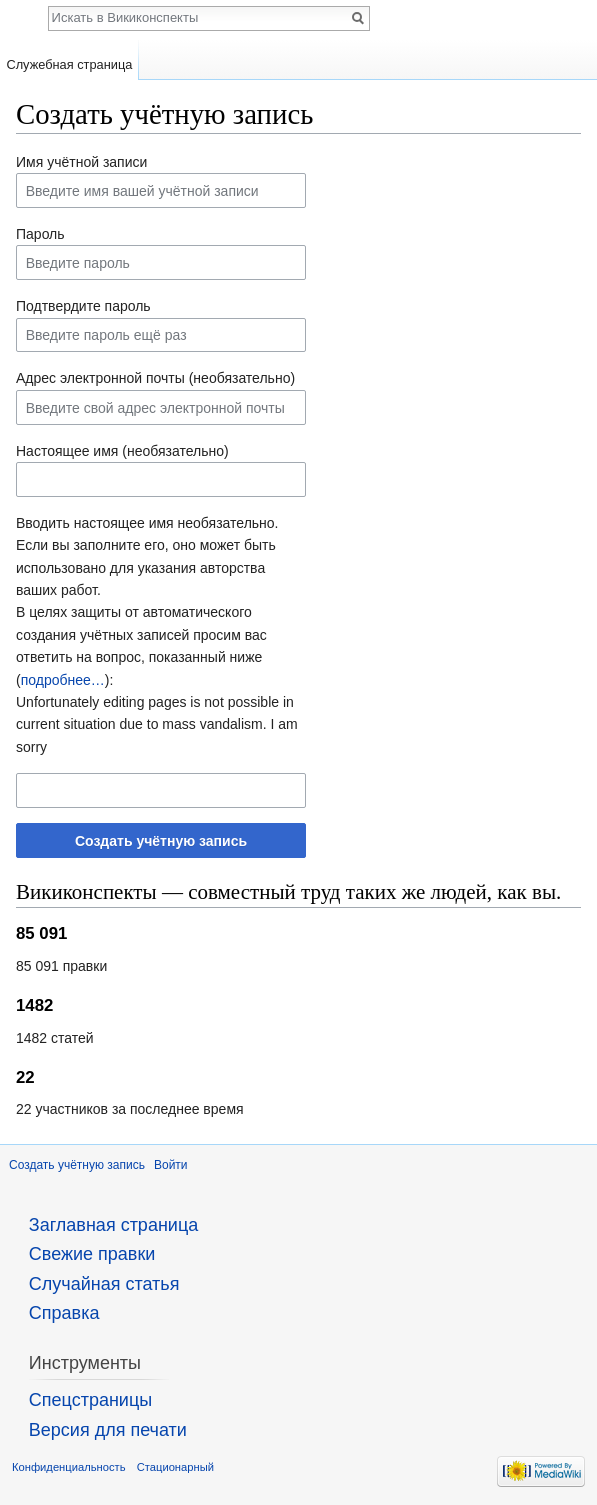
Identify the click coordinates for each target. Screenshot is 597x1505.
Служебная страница (69, 64)
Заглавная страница (113, 1225)
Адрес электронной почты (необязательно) (155, 378)
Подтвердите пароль (83, 306)
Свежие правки (92, 1254)
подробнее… (63, 680)
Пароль (40, 234)
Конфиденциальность (68, 1467)
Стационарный (175, 1467)
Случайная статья (104, 1284)
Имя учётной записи (81, 162)
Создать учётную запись (161, 841)
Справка (64, 1313)
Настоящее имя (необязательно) (122, 451)
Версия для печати (108, 1430)
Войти (171, 1165)
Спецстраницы (90, 1400)
